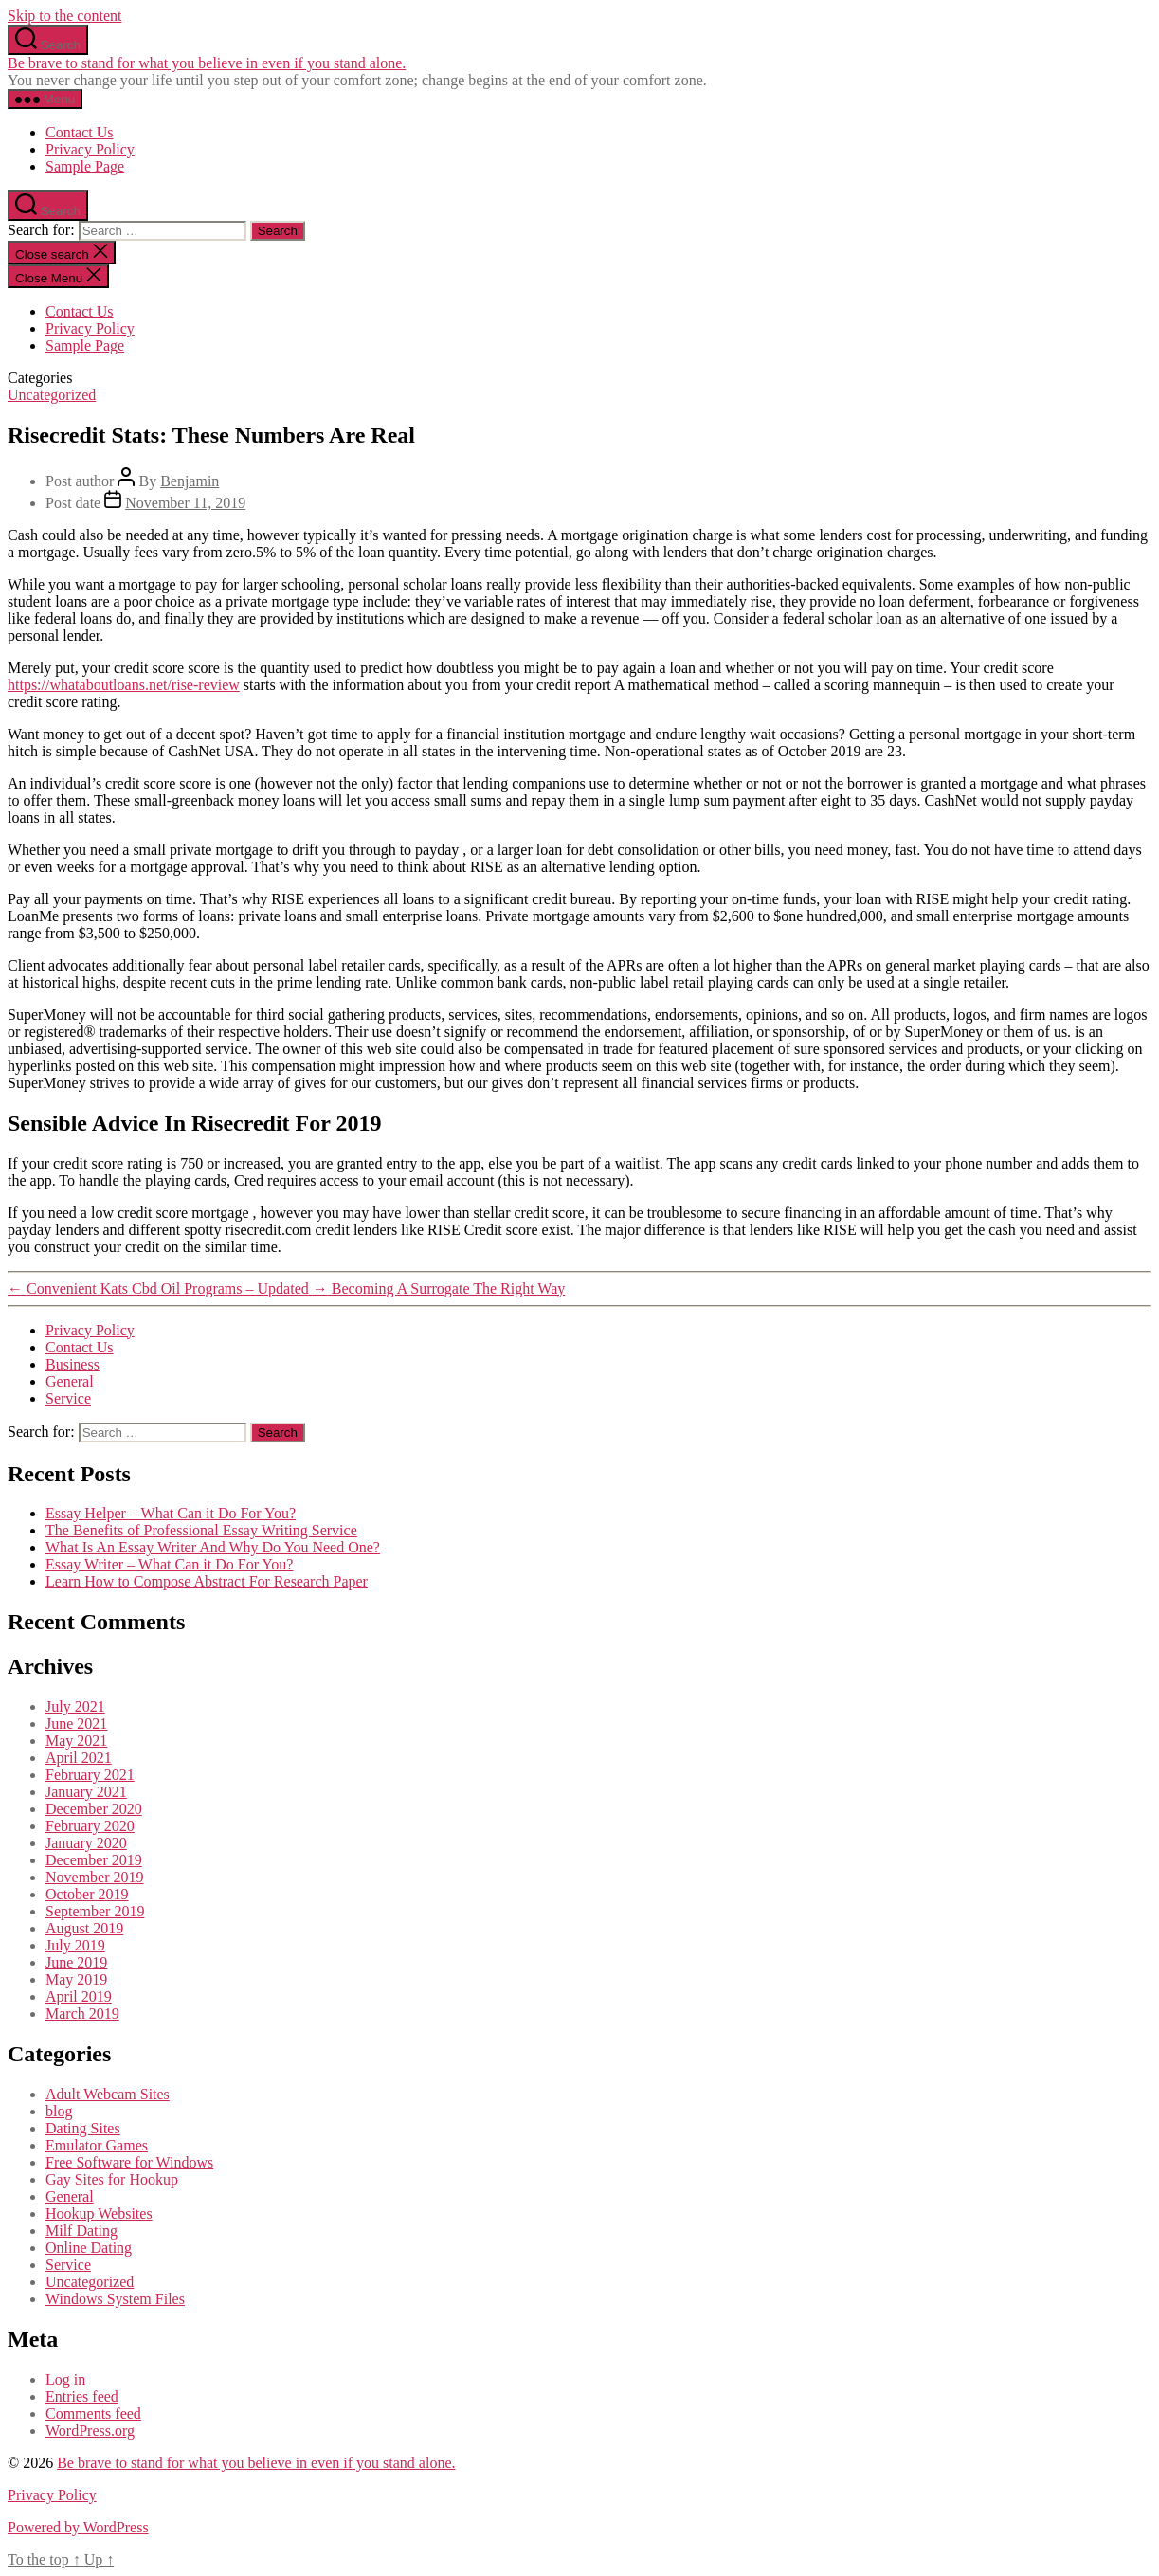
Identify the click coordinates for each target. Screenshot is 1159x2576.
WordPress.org (90, 2430)
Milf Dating (81, 2230)
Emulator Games (96, 2145)
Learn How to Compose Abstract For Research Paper (206, 1581)
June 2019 (76, 1962)
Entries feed (81, 2396)
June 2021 (76, 1723)
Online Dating (88, 2248)
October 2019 (87, 1894)
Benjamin (189, 481)
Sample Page (84, 166)
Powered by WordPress (78, 2527)
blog (58, 2111)
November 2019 (94, 1877)
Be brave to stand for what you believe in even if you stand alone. (207, 63)
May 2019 (76, 1979)
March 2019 (82, 2013)
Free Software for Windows (129, 2162)
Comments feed (93, 2413)
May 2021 (76, 1740)
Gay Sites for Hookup (111, 2179)
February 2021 (90, 1775)
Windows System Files (115, 2299)
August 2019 (84, 1928)
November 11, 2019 (185, 503)
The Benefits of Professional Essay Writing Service (201, 1530)
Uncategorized (52, 395)
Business (72, 1364)
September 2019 (94, 1911)
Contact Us (79, 132)
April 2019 (78, 1996)
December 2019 (93, 1860)
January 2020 (86, 1843)
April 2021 (78, 1758)
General (69, 1381)
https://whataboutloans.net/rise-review (124, 685)
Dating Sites (82, 2128)
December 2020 (93, 1809)
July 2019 (75, 1945)
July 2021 (75, 1706)
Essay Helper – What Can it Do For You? (170, 1513)
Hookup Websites (99, 2213)
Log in (65, 2379)
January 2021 (86, 1792)
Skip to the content (64, 16)
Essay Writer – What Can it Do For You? (169, 1564)
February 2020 (90, 1826)
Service (68, 1398)
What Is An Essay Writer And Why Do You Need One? (212, 1547)
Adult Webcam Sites (107, 2094)
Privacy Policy (90, 149)
